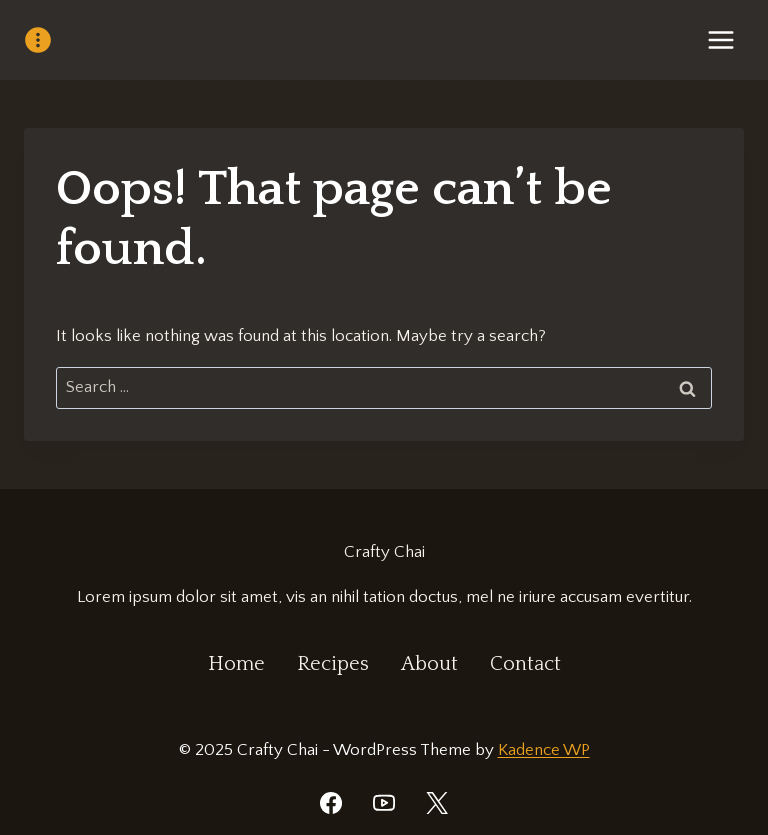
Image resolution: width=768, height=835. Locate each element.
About (429, 664)
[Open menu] (720, 39)
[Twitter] (437, 803)
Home (236, 664)
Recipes (333, 664)
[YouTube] (384, 803)
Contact (525, 664)
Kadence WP (544, 750)
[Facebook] (331, 803)
